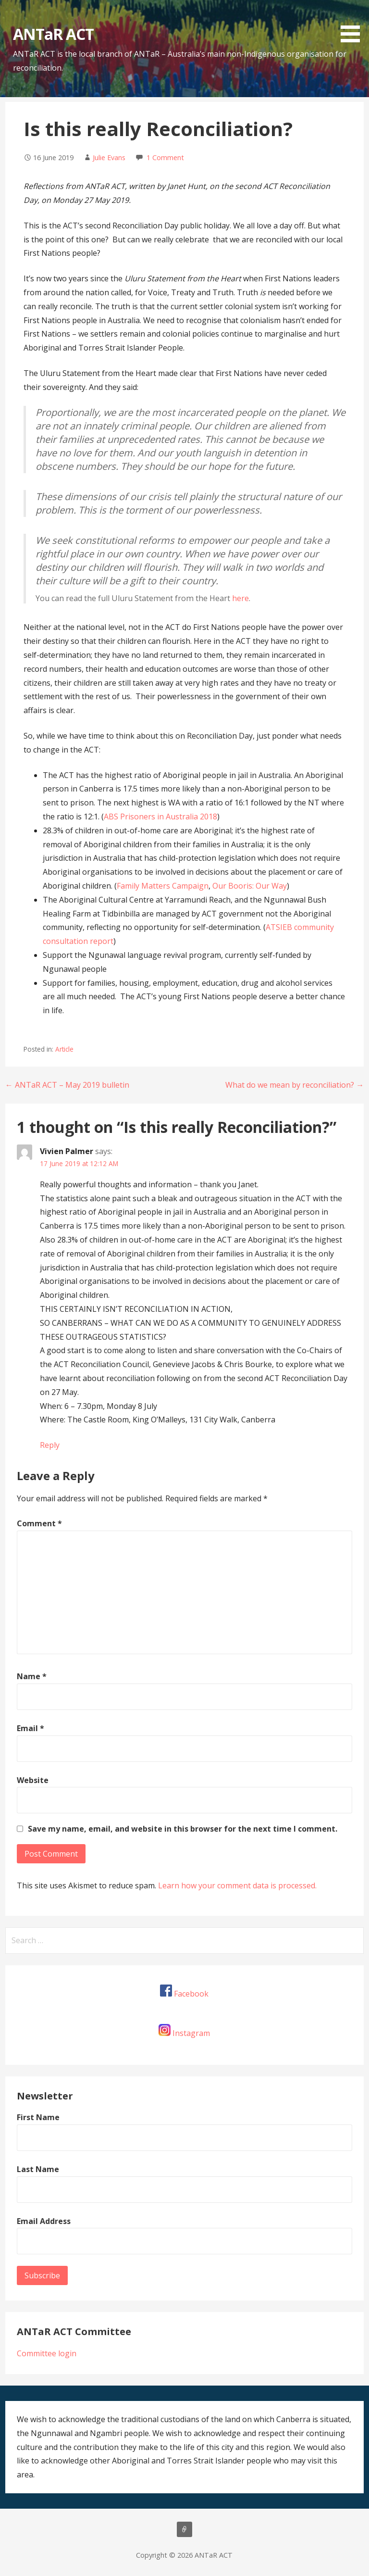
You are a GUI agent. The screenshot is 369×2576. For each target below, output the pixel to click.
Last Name (38, 2169)
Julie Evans (109, 157)
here (240, 598)
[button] (353, 23)
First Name (38, 2117)
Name (32, 1676)
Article (64, 1049)
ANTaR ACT (53, 34)
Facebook (191, 1993)
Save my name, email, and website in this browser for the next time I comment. (182, 1829)
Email (30, 1728)
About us (184, 2529)
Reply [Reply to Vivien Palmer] (50, 1445)
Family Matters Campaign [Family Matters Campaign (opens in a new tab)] (163, 885)
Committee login (46, 2353)
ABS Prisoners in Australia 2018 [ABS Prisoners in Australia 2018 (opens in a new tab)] (160, 816)
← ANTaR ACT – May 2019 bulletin (67, 1085)
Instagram (191, 2033)
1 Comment (165, 157)
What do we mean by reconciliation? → (294, 1085)
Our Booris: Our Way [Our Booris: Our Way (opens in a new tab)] (249, 885)
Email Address (44, 2221)
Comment (39, 1523)
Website (33, 1780)
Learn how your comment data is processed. (237, 1885)
